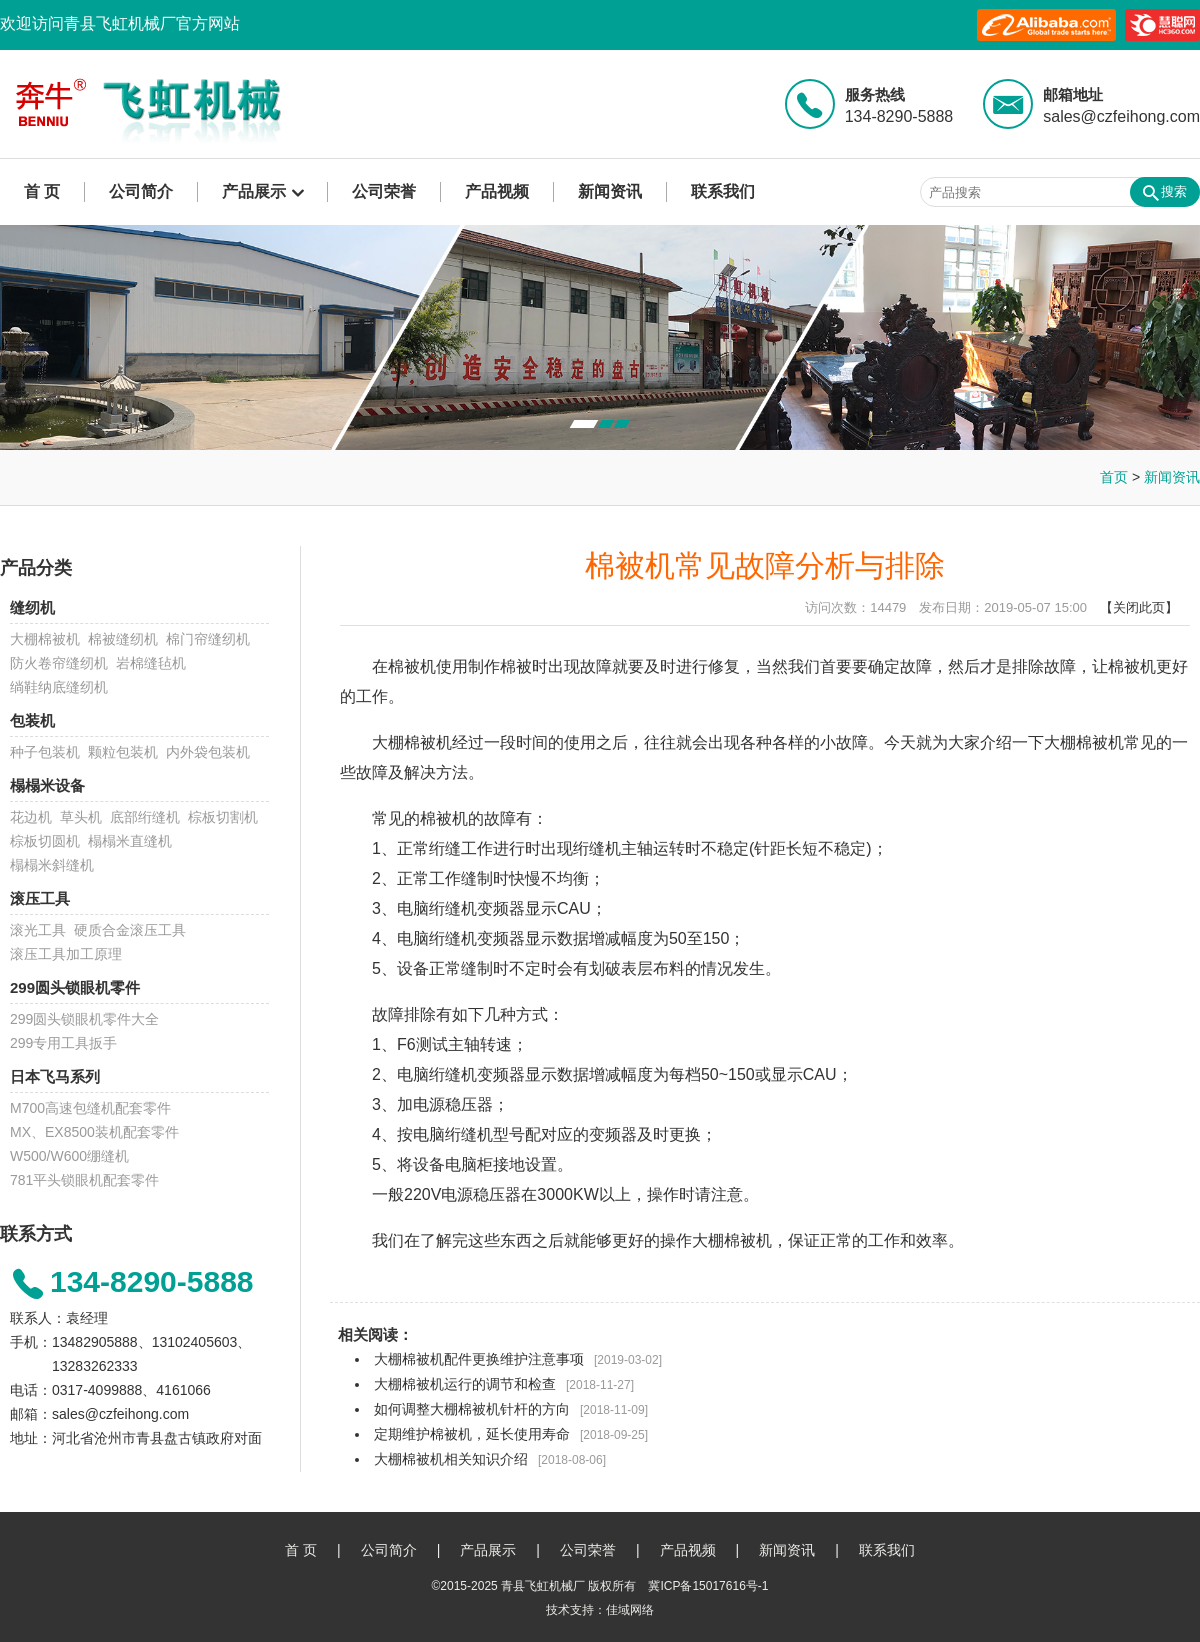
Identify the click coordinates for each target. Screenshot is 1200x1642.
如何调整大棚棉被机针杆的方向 (472, 1409)
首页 (1114, 477)
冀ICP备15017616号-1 (708, 1586)
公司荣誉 (384, 191)
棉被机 (412, 666)
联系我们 (723, 191)
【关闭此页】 (1139, 607)
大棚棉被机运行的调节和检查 (465, 1384)
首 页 (42, 191)
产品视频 (497, 191)
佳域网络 (630, 1610)
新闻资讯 (610, 191)
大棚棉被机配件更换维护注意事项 (479, 1359)
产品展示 (254, 191)
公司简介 (141, 191)
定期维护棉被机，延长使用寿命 (472, 1434)
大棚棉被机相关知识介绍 (451, 1459)
